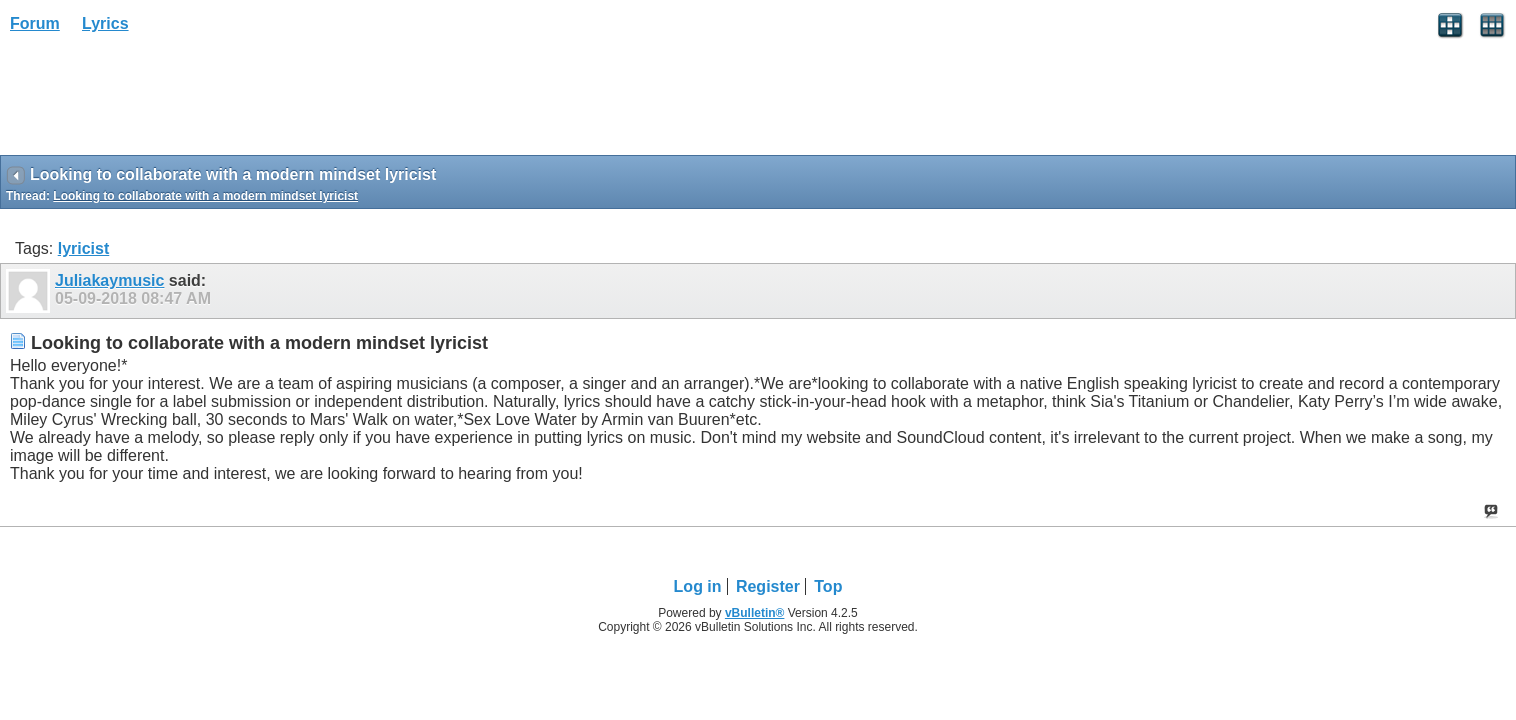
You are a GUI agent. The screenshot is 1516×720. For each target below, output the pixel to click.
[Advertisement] (160, 101)
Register (768, 586)
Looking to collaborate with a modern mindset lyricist (205, 196)
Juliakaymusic (109, 280)
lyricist (84, 248)
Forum (35, 23)
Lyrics (105, 23)
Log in (698, 586)
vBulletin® (755, 613)
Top (828, 586)
